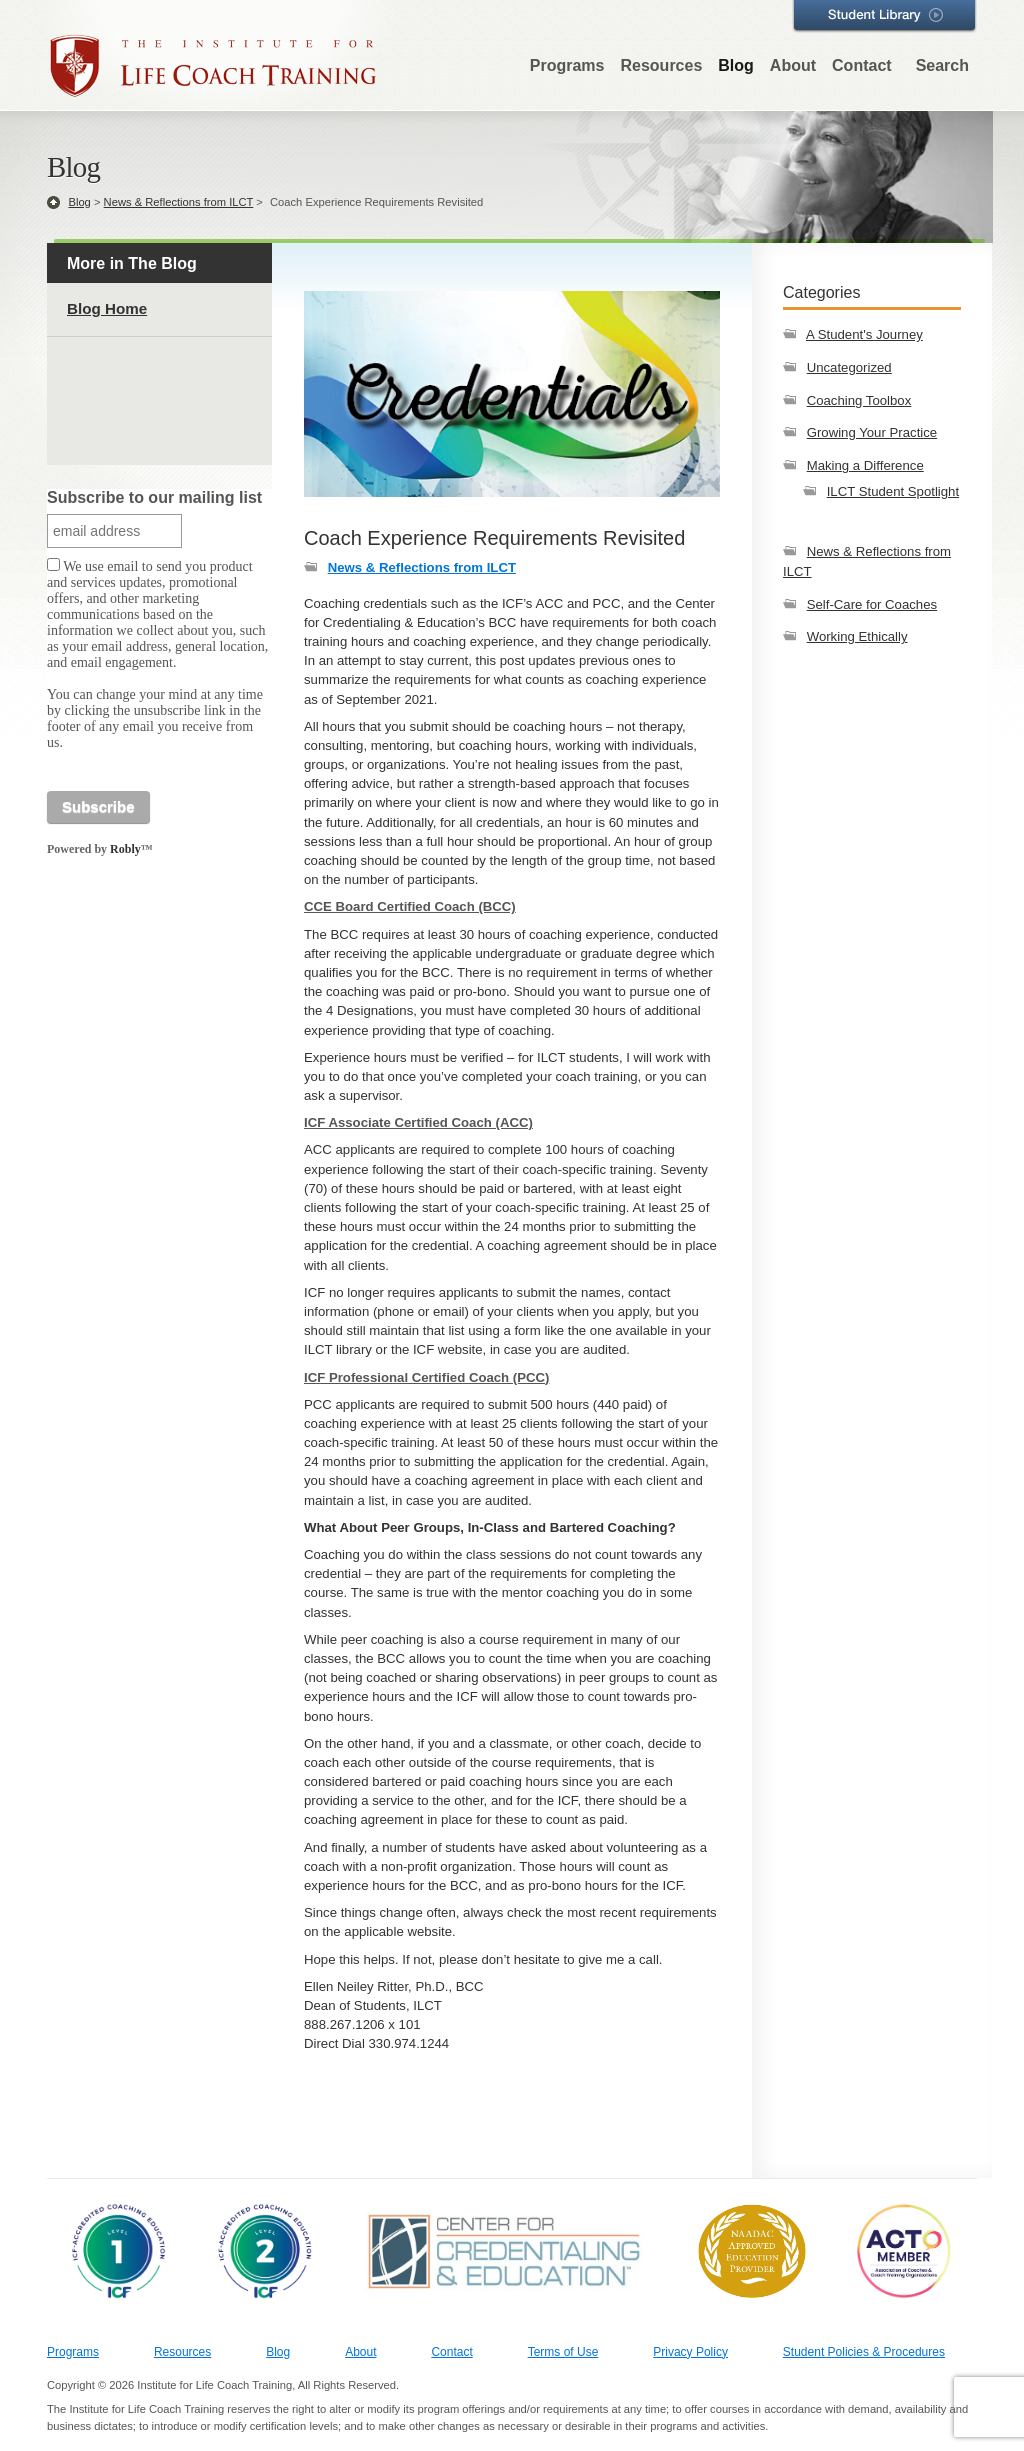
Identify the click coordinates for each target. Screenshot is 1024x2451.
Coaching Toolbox (859, 400)
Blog (736, 65)
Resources (661, 65)
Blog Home (107, 308)
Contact (862, 65)
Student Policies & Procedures (864, 2352)
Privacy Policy (690, 2352)
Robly (125, 849)
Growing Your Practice (872, 432)
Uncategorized (849, 367)
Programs (567, 65)
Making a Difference (865, 465)
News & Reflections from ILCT (179, 202)
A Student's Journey (864, 334)
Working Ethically (857, 636)
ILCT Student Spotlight (893, 491)
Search (942, 65)
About (793, 65)
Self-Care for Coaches (872, 604)
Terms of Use (563, 2352)
